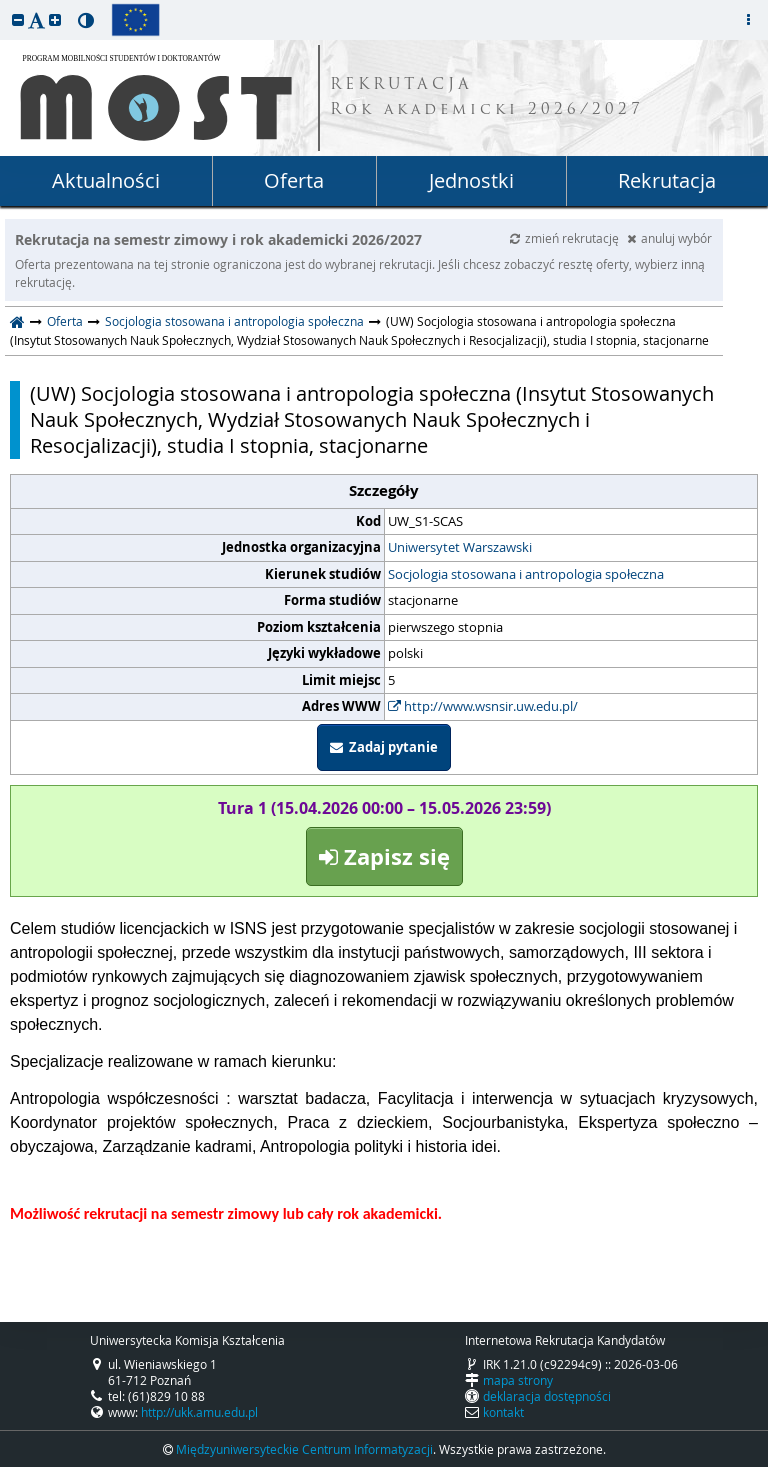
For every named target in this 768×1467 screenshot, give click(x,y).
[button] (18, 19)
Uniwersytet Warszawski (460, 547)
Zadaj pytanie (384, 747)
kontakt (503, 1412)
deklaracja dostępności (547, 1396)
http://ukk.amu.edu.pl (199, 1412)
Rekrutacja (667, 180)
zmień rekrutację (566, 238)
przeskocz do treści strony (5, 5)
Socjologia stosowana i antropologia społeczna (234, 321)
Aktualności (106, 180)
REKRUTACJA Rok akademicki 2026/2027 (487, 98)
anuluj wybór (669, 238)
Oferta (294, 180)
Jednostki (471, 180)
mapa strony (518, 1380)
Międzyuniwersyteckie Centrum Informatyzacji (304, 1449)
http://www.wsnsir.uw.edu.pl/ (483, 706)
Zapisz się (384, 856)
